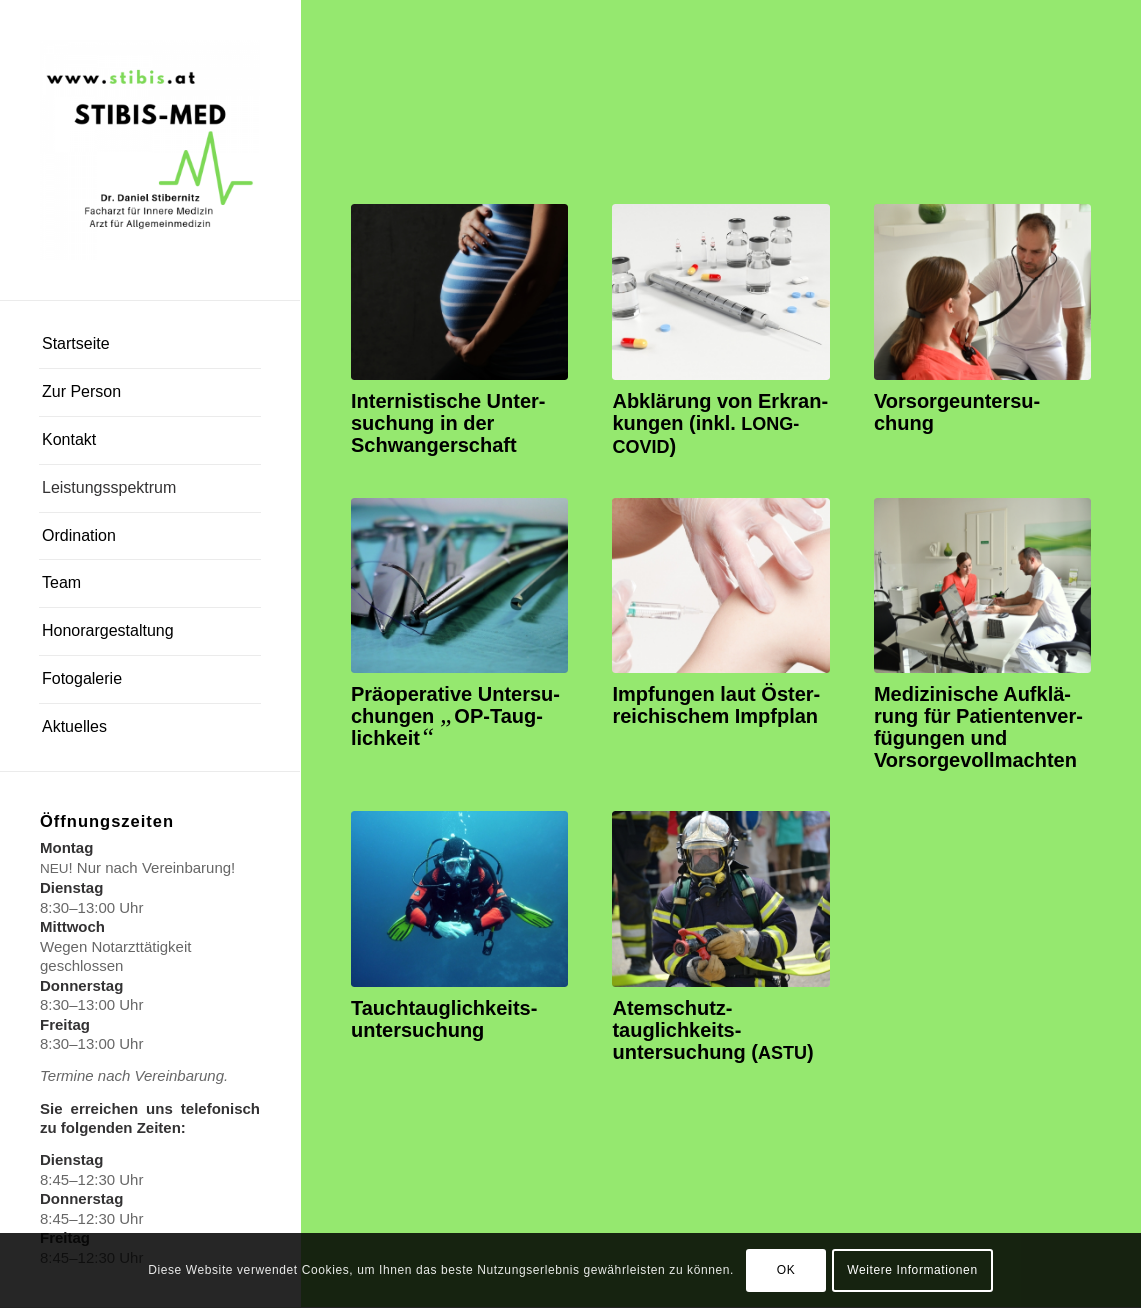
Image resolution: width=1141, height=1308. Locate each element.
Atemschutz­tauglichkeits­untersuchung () (712, 1030)
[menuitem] (150, 345)
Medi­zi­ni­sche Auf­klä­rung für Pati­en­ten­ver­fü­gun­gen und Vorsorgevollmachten (978, 727)
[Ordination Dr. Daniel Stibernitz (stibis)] (720, 291)
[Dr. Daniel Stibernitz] (150, 150)
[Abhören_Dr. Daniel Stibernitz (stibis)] (982, 291)
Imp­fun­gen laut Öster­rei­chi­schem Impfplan (716, 705)
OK (786, 1270)
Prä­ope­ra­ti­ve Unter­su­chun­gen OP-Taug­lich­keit (455, 716)
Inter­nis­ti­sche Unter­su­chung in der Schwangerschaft (448, 423)
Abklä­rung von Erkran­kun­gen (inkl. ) (720, 423)
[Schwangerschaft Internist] (459, 291)
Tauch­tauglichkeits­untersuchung (444, 1019)
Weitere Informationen (912, 1270)
